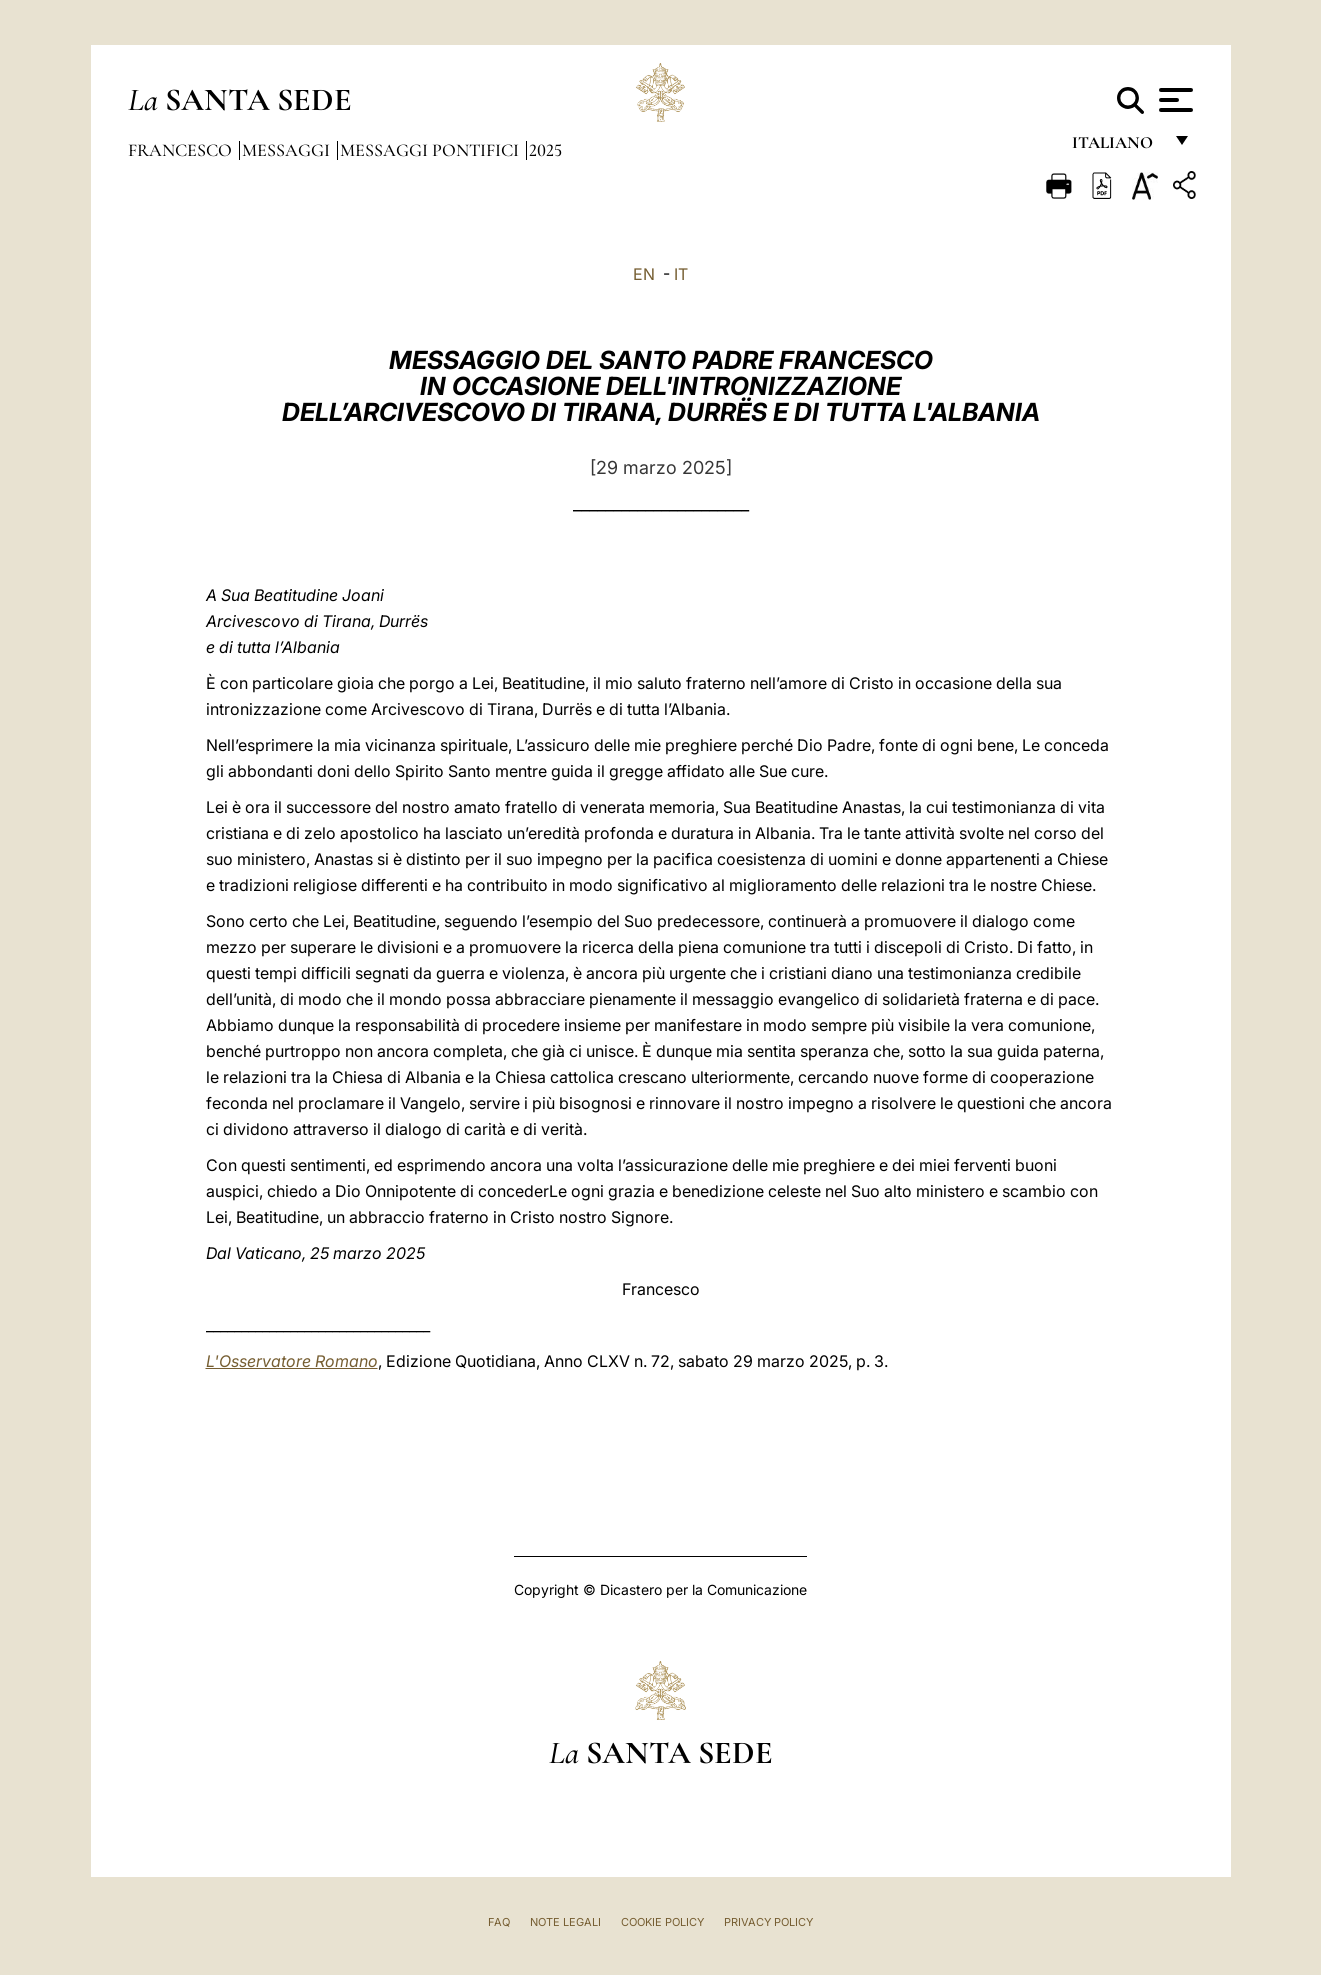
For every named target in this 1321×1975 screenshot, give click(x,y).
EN (644, 274)
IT (681, 274)
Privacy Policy (768, 1922)
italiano (1116, 147)
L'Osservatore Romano (292, 1361)
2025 (545, 150)
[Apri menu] (1173, 100)
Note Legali (565, 1922)
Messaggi (288, 150)
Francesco (182, 150)
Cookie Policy (662, 1922)
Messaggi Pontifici (431, 150)
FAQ (499, 1922)
